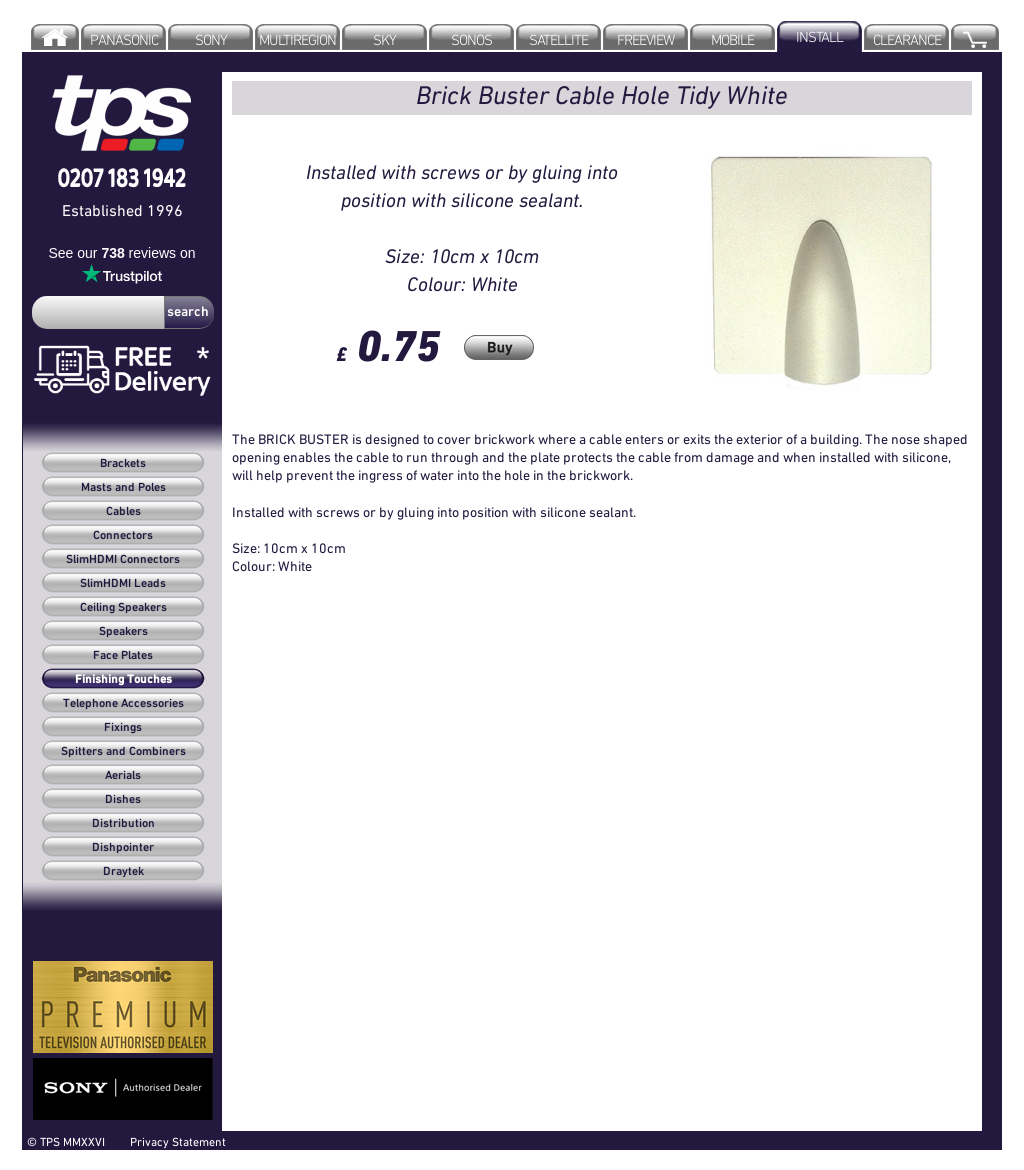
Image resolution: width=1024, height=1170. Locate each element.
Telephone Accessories (123, 704)
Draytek (123, 872)
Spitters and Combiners (123, 752)
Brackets (123, 464)
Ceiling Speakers (123, 608)
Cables (123, 512)
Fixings (123, 728)
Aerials (123, 776)
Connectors (123, 536)
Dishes (123, 800)
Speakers (123, 632)
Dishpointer (123, 848)
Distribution (123, 824)
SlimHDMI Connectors (123, 560)
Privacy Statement (178, 1141)
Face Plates (123, 656)
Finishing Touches (123, 680)
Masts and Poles (123, 488)
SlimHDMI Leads (123, 584)
